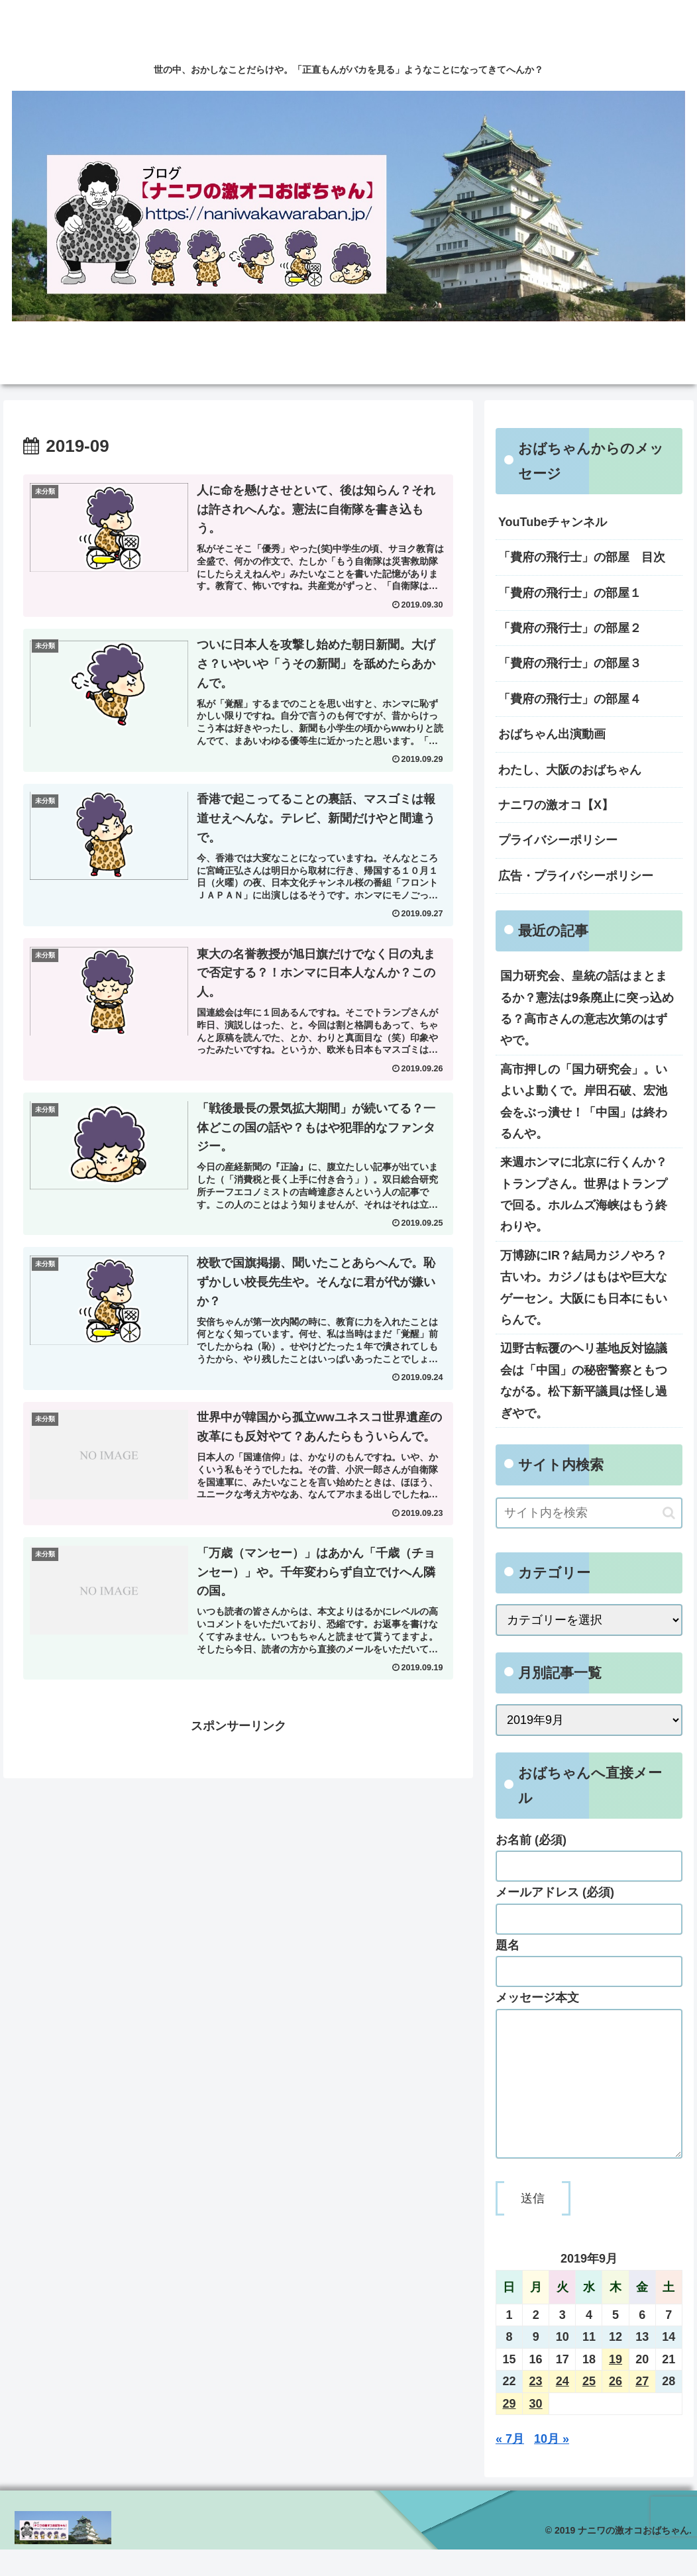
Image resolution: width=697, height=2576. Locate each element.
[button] (668, 1513)
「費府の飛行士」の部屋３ (569, 663)
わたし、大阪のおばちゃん (569, 770)
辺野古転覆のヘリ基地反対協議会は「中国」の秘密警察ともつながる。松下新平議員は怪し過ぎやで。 (583, 1380)
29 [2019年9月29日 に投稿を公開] (508, 2430)
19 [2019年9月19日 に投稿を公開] (615, 2385)
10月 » (551, 2465)
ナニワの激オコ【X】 (556, 805)
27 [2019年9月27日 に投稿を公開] (642, 2407)
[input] (589, 1513)
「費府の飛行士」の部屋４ (569, 699)
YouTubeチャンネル (552, 522)
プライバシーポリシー (557, 840)
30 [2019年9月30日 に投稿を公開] (536, 2430)
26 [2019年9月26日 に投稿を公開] (615, 2407)
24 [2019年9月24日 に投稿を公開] (562, 2407)
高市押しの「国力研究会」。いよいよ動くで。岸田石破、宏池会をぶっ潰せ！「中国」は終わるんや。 (583, 1101)
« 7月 (510, 2465)
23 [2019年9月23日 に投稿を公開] (536, 2407)
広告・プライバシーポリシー (575, 876)
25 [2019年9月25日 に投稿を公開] (589, 2407)
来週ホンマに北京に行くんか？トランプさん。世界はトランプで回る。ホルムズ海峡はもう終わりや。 (583, 1194)
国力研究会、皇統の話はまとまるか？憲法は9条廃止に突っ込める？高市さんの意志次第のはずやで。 (587, 1008)
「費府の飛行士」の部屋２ (569, 628)
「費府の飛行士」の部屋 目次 (581, 557)
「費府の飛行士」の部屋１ (569, 593)
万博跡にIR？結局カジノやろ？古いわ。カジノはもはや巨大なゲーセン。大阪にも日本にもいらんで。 (583, 1287)
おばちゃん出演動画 (552, 734)
